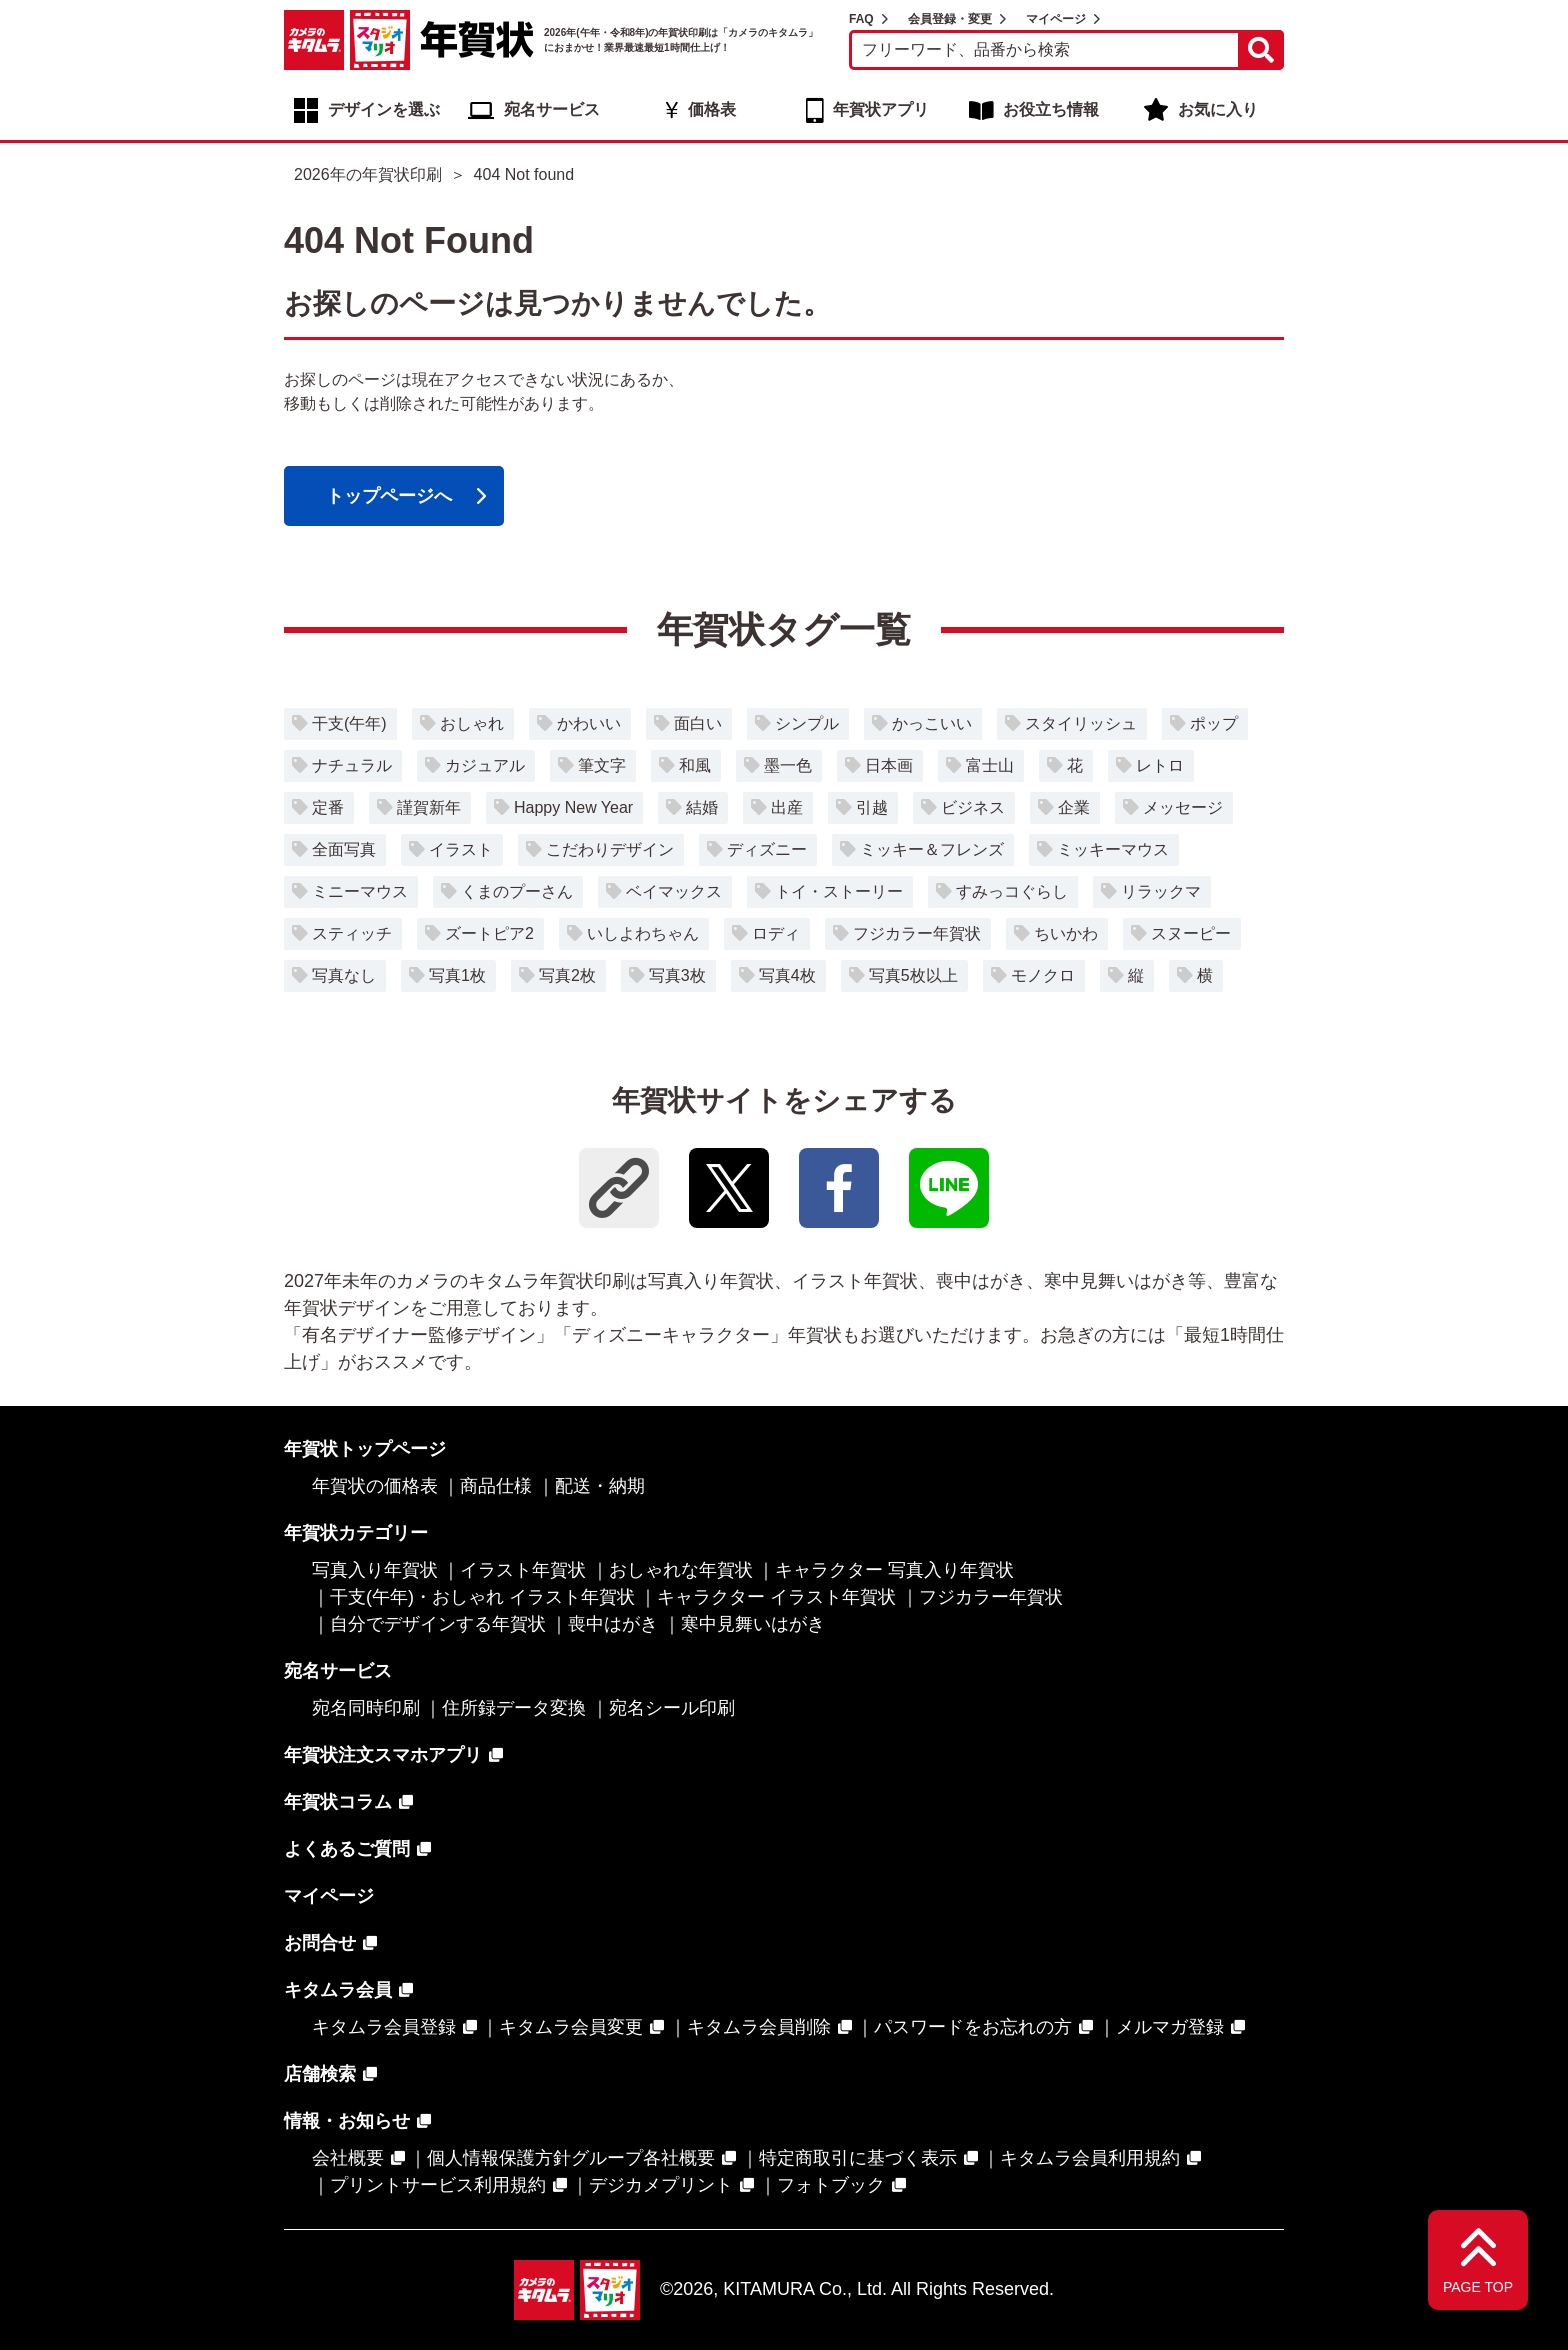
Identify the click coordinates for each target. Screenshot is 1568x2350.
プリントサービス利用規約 (438, 2185)
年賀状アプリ (881, 109)
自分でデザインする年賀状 (438, 1624)
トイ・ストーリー (839, 891)
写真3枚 (677, 975)
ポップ (1214, 723)
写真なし (344, 975)
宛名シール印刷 (672, 1708)
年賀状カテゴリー (356, 1533)
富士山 (990, 765)
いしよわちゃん (643, 933)
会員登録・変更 (950, 19)
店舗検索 (320, 2074)
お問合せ (320, 1943)
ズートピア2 (489, 933)
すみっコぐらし (1012, 891)
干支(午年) (349, 723)
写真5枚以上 (913, 975)
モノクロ (1043, 975)
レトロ (1160, 765)
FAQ (861, 19)
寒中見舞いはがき (753, 1624)
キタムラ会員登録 (384, 2027)
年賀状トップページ (365, 1449)
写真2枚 (567, 975)
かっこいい (932, 723)
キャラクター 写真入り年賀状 (894, 1570)
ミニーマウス (360, 891)
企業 (1074, 807)
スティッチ (352, 933)
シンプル (807, 723)
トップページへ (389, 496)
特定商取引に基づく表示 (858, 2158)
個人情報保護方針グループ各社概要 (571, 2158)
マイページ (1056, 19)
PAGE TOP (1478, 2287)
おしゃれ (472, 723)
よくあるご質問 (347, 1849)
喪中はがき (613, 1624)
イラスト (461, 849)
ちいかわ (1066, 933)
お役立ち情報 (1051, 109)
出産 (787, 807)
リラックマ (1161, 891)
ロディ (776, 933)
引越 (872, 807)
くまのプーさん (517, 891)
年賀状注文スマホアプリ (383, 1755)
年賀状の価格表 (375, 1486)
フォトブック (831, 2185)
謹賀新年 (429, 807)
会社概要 (348, 2158)
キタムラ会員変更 (571, 2027)
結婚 (702, 807)
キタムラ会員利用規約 (1090, 2158)
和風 (695, 765)
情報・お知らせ (347, 2121)
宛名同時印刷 (366, 1708)
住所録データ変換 (514, 1708)
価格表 (712, 109)
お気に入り (1218, 109)
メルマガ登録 (1170, 2027)
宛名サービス (552, 109)
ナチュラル (352, 765)
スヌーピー (1191, 933)
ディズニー (767, 849)
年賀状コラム (338, 1802)
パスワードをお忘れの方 (973, 2027)
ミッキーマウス (1113, 849)
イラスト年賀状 (523, 1570)
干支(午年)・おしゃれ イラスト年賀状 (482, 1597)
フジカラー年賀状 (917, 933)
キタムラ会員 (338, 1990)
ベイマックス (674, 891)
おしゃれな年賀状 (681, 1570)
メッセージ (1183, 807)
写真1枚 (457, 975)
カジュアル (485, 765)
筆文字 (602, 765)
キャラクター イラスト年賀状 (776, 1597)
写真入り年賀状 (375, 1570)
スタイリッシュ (1081, 723)
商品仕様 (496, 1486)
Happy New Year (573, 807)
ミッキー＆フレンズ (932, 849)
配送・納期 (600, 1486)
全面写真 (344, 849)
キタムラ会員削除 (759, 2027)
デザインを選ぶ (384, 109)
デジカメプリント (661, 2185)
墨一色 (788, 765)
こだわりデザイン (610, 849)
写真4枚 (787, 975)
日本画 (889, 765)
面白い (698, 723)
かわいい (589, 723)
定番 (328, 807)
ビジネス (973, 807)
